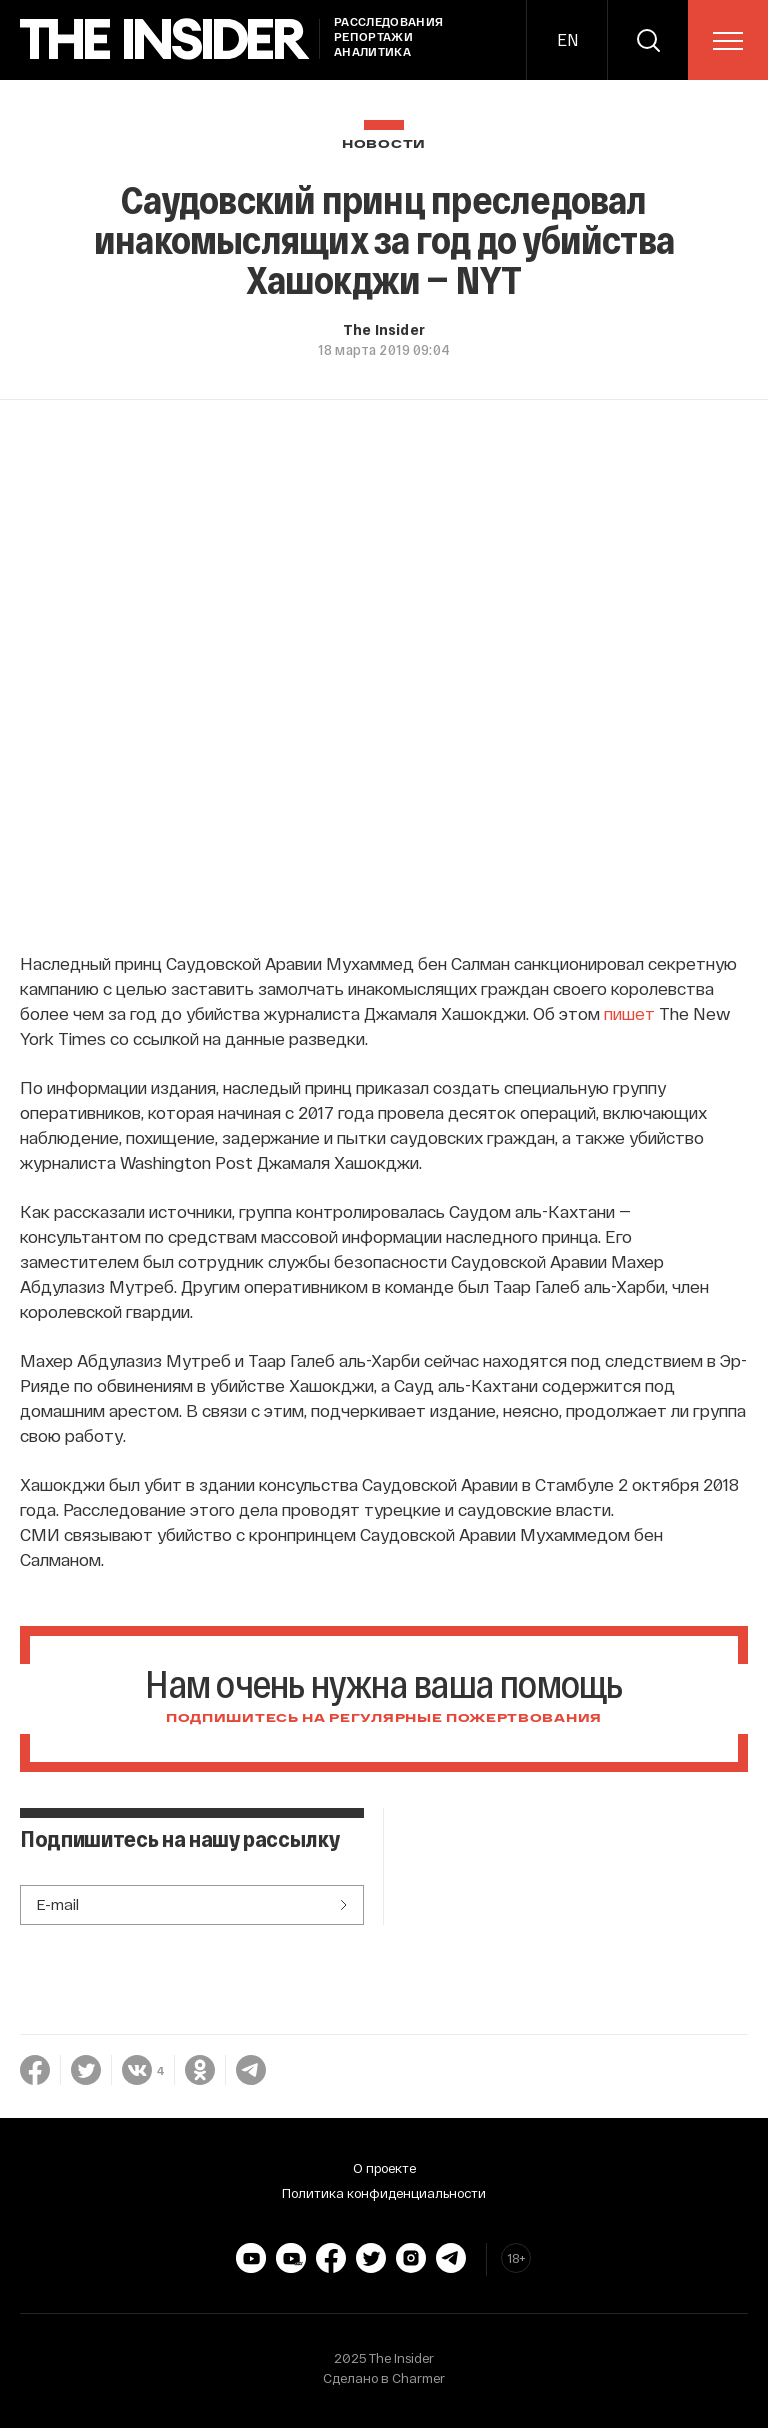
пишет (629, 1013)
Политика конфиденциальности (384, 2193)
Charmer (418, 2378)
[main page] (165, 39)
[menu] (728, 41)
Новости (384, 144)
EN (567, 39)
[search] (648, 40)
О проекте (384, 2168)
